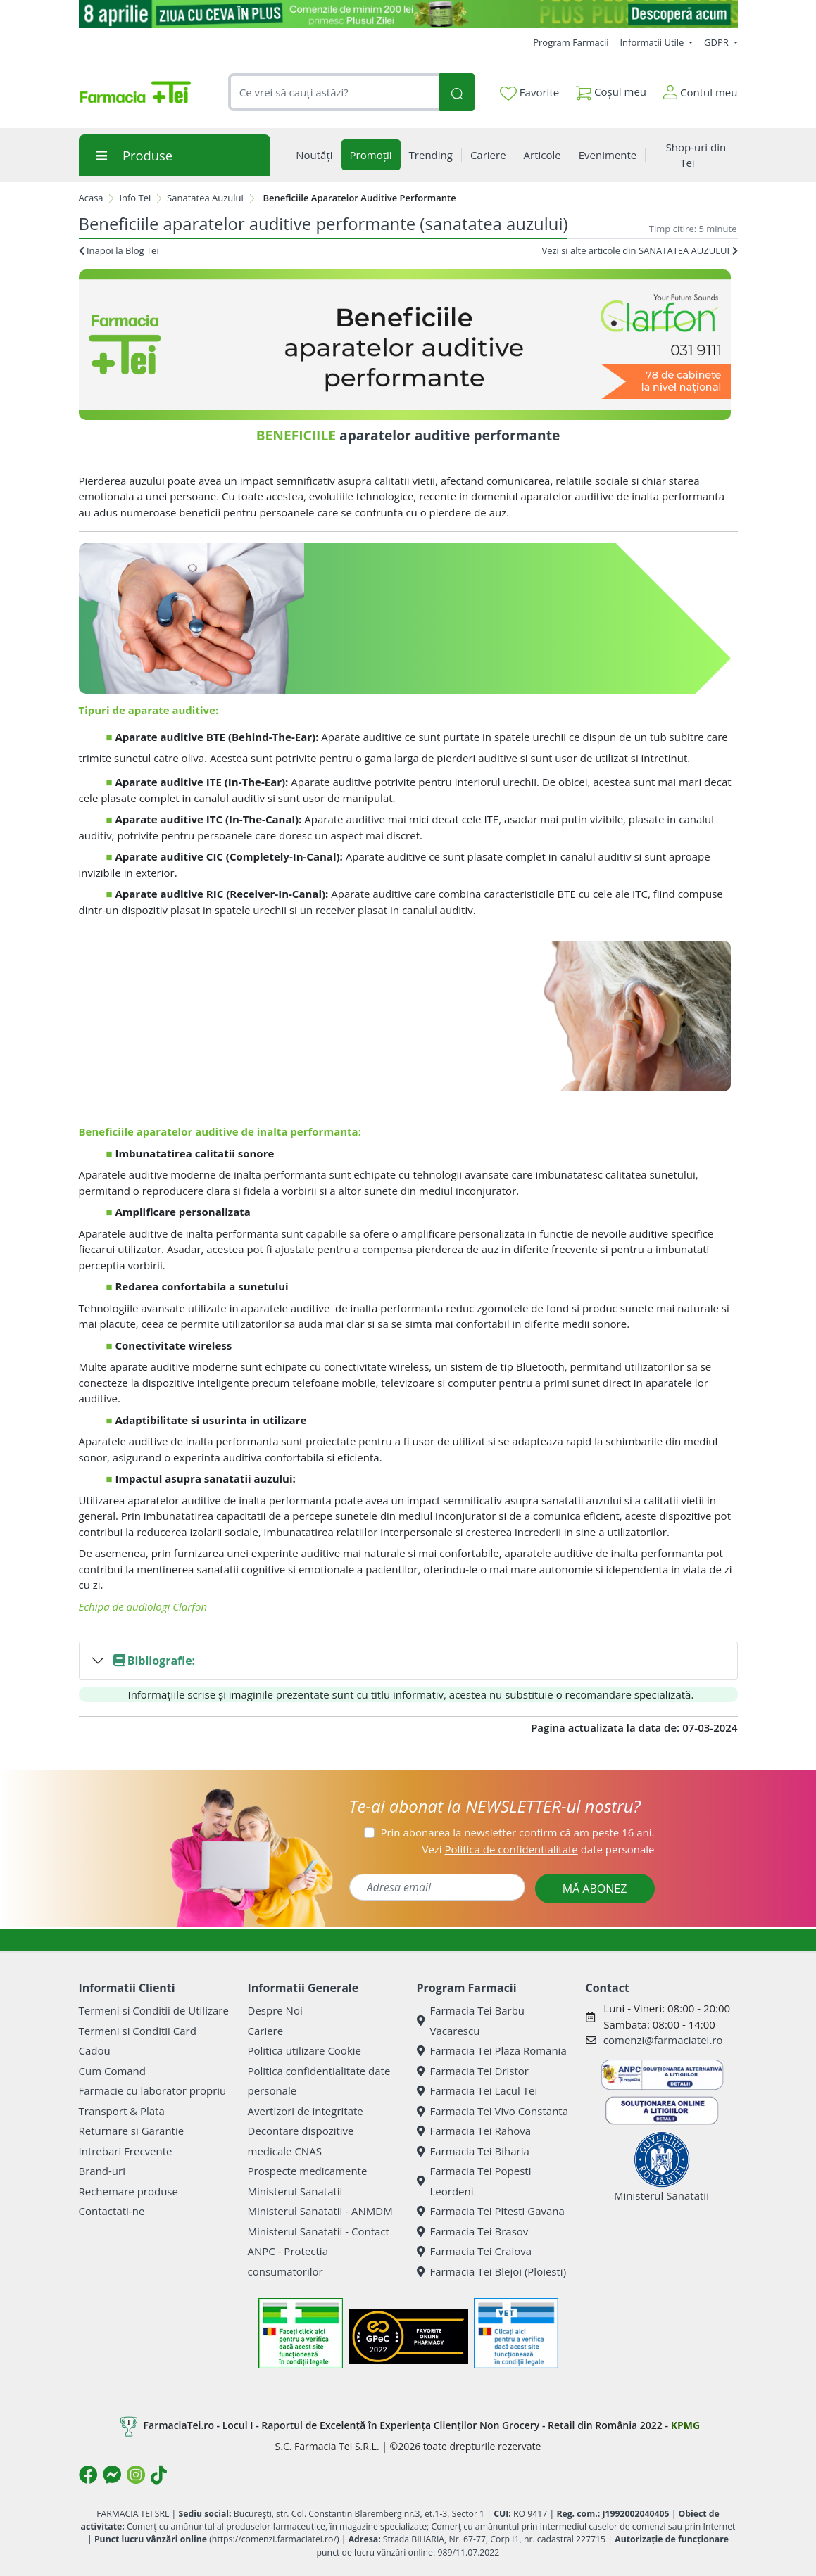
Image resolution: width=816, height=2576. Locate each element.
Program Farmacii (570, 42)
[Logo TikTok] (159, 2475)
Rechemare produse (128, 2191)
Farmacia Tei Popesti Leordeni (474, 2181)
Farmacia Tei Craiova (474, 2251)
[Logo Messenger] (112, 2475)
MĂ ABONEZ (595, 1888)
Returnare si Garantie (131, 2131)
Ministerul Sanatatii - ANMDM (320, 2211)
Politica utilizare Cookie (304, 2050)
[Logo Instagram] (136, 2475)
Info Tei (135, 197)
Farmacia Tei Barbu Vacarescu (471, 2020)
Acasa (91, 197)
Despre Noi (275, 2010)
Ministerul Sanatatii (295, 2191)
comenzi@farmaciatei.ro (663, 2040)
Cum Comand (112, 2071)
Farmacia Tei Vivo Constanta (493, 2111)
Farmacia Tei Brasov (473, 2231)
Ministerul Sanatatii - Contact (318, 2231)
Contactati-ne (112, 2211)
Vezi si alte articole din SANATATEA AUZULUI (639, 250)
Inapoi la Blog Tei (119, 250)
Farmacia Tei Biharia (473, 2151)
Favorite (529, 93)
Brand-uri (102, 2171)
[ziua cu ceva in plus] (408, 14)
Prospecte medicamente (308, 2171)
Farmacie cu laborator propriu (153, 2090)
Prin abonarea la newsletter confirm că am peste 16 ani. (517, 1832)
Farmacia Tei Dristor (473, 2071)
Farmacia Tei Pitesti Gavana (491, 2211)
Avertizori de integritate (305, 2111)
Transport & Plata (122, 2111)
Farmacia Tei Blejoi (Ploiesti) (492, 2271)
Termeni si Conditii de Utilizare (154, 2010)
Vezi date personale (538, 1849)
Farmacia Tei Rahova (474, 2131)
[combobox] (334, 92)
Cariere (266, 2031)
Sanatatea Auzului (205, 197)
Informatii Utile (653, 42)
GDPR (717, 42)
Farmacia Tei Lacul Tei (477, 2090)
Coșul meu (611, 89)
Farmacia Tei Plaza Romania (492, 2050)
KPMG (685, 2425)
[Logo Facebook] (88, 2475)
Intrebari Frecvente (125, 2151)
